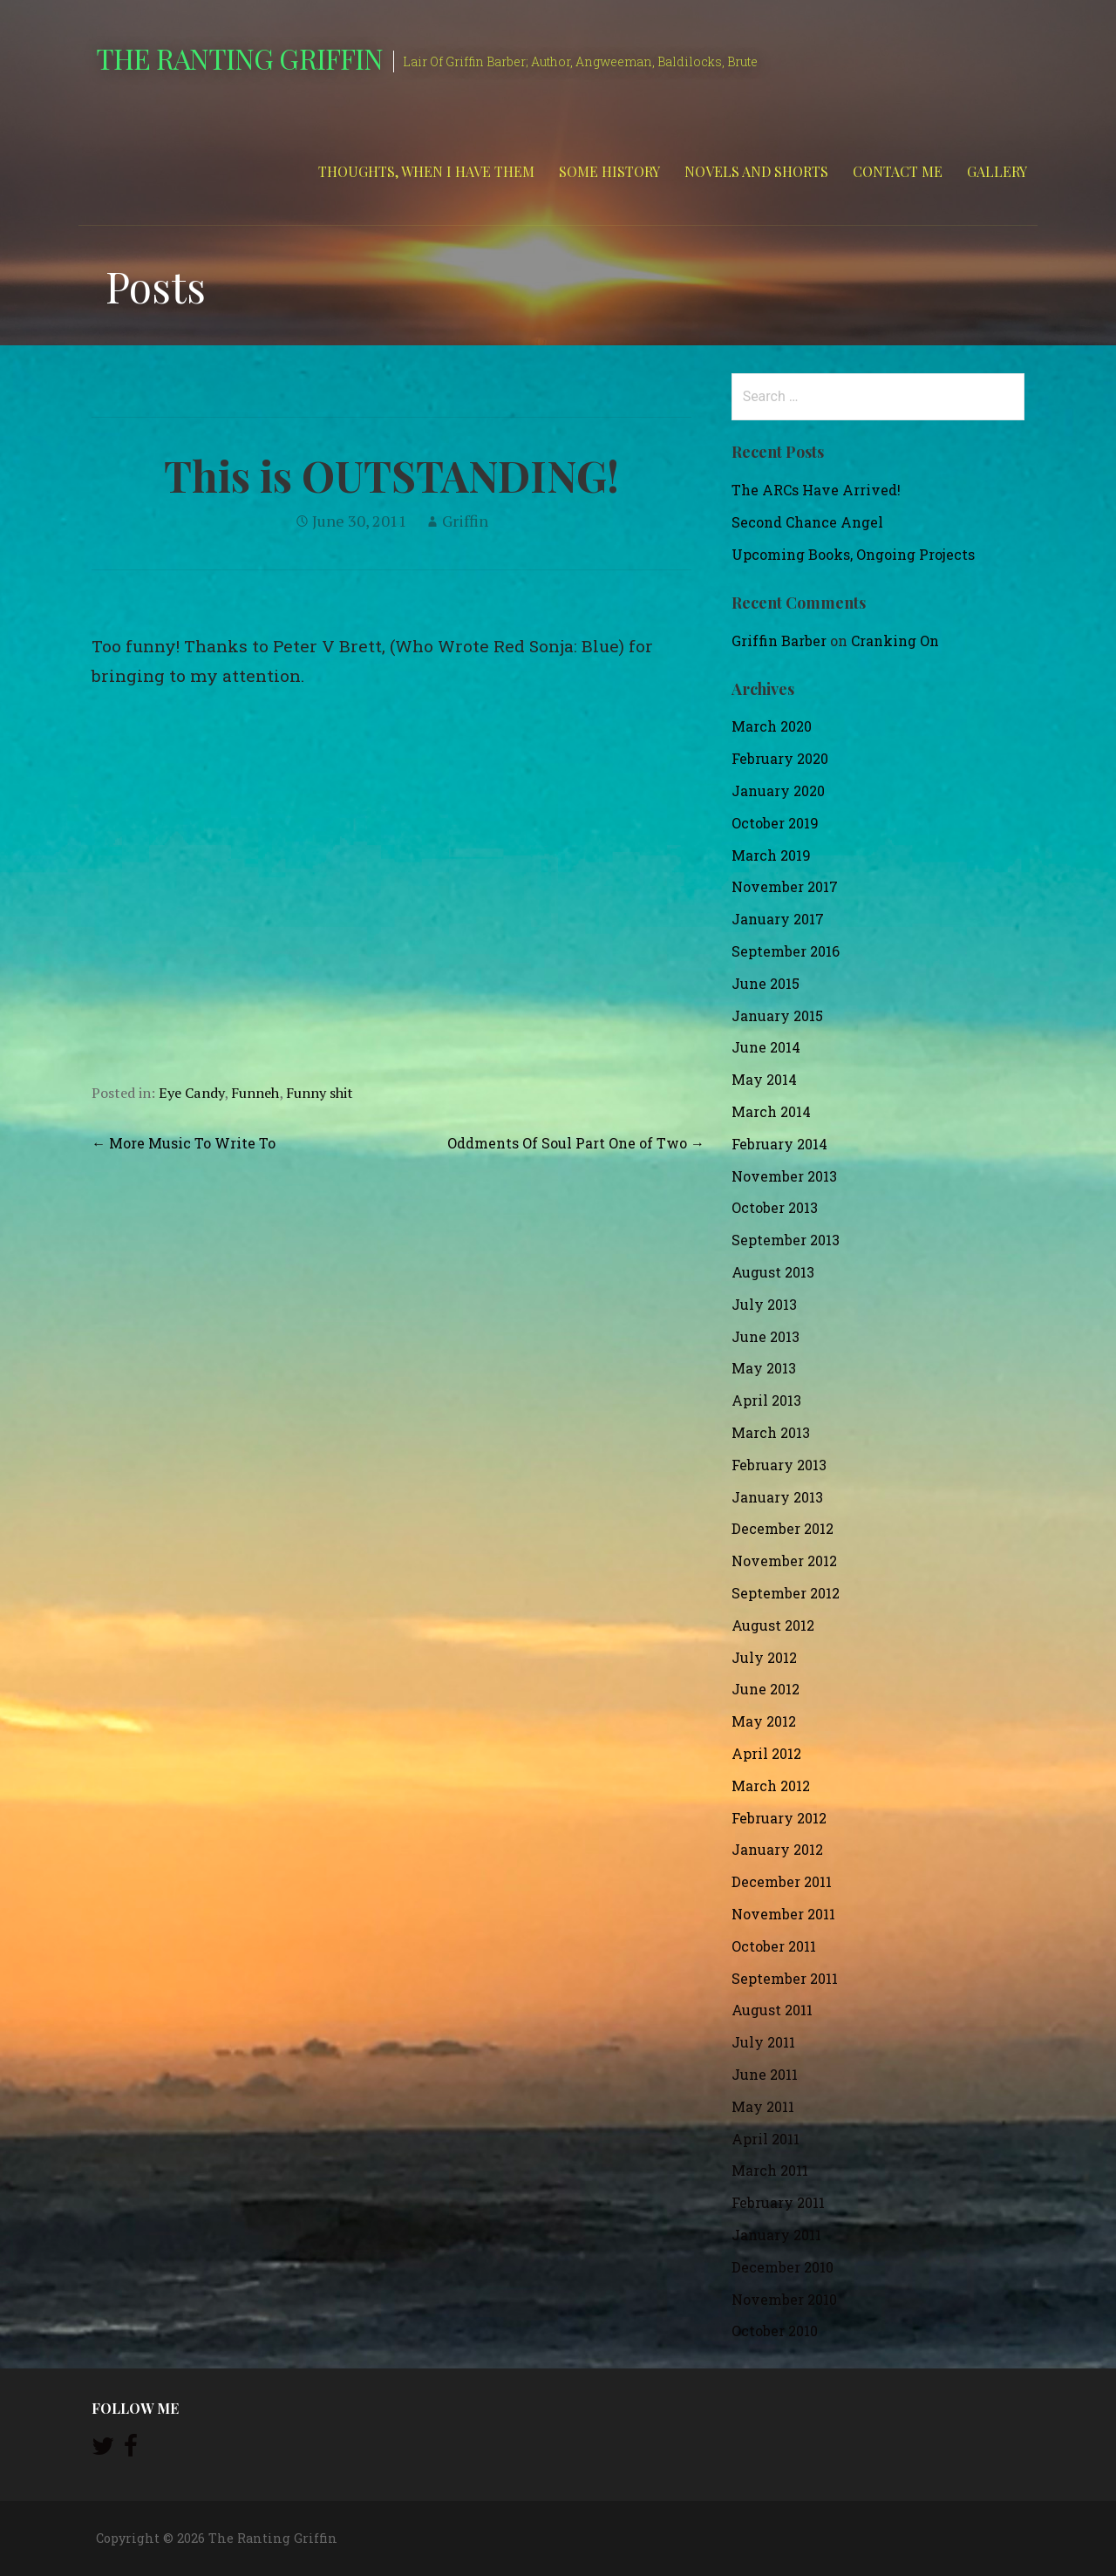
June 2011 (765, 2074)
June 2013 (766, 1336)
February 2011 (778, 2202)
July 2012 (764, 1657)
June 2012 (766, 1689)
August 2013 (773, 1272)
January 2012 (777, 1849)
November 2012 (784, 1560)
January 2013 (777, 1497)
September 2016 (786, 951)
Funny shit (319, 1092)
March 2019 (771, 855)
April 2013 (766, 1400)
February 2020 (780, 758)
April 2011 (766, 2139)
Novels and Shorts (756, 171)
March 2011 (770, 2170)
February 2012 (779, 1818)
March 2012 (771, 1785)
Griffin (465, 520)
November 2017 (785, 886)
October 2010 (775, 2330)
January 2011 (776, 2234)
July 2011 (763, 2042)
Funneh (255, 1092)
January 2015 (777, 1015)
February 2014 (779, 1144)
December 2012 (783, 1528)
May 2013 (764, 1368)
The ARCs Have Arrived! (816, 489)
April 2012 (766, 1753)
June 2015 (766, 983)
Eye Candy (191, 1092)
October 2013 (775, 1207)
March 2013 (771, 1432)
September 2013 (786, 1239)
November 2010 (784, 2299)
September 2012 (786, 1593)
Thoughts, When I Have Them (426, 171)
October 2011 (774, 1946)
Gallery (997, 171)
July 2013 (764, 1304)
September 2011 (785, 1978)
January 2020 (778, 790)
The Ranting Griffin (239, 58)
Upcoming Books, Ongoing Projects (853, 554)
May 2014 (764, 1079)
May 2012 (764, 1721)
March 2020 (772, 726)
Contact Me (897, 171)
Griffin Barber (779, 640)
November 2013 (784, 1176)
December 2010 (783, 2267)
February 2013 (779, 1464)
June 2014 (766, 1047)
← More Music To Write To (184, 1143)
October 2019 (775, 823)
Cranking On (895, 640)
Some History (609, 171)
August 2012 (773, 1625)
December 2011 (782, 1881)
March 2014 (771, 1111)
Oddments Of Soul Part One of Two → (575, 1143)
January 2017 (778, 919)
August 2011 (772, 2009)
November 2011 (783, 1914)
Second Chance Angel (807, 522)
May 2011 (763, 2106)
